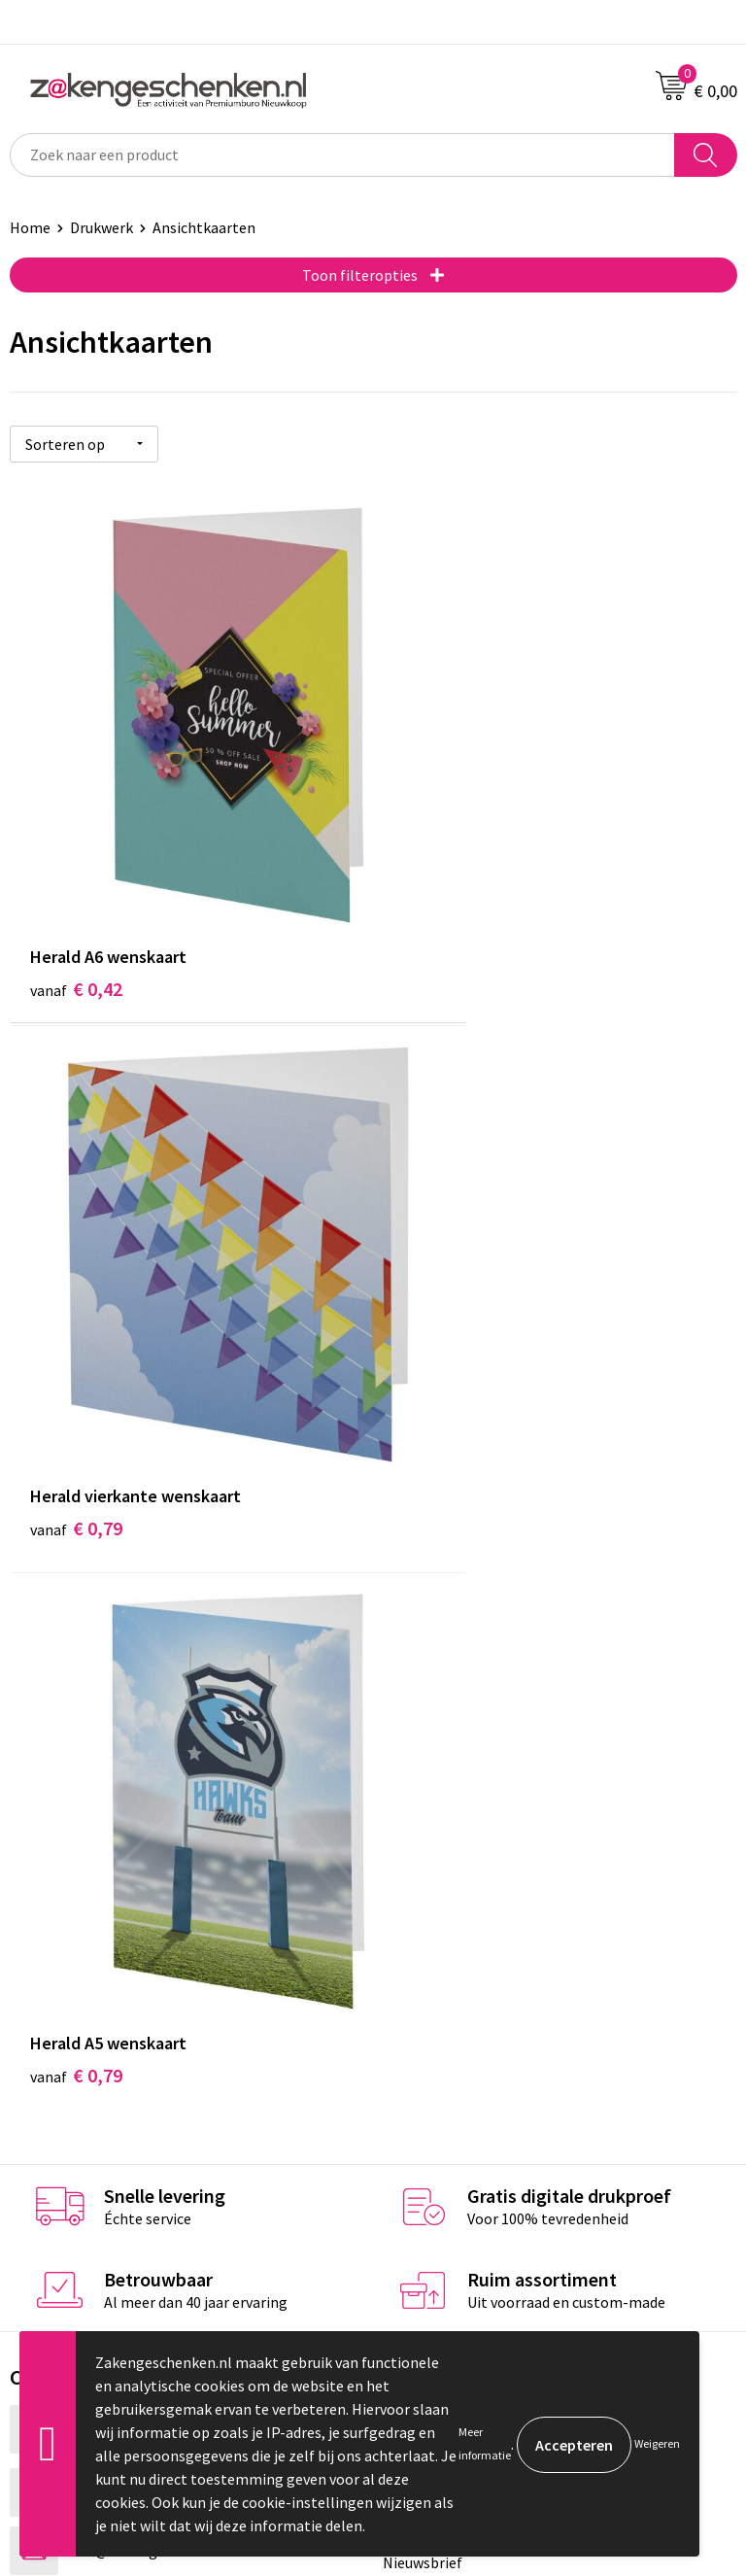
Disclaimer (418, 2071)
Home (30, 227)
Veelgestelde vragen (450, 1861)
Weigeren (657, 2443)
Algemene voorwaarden (461, 1983)
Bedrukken (418, 1772)
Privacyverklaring (440, 2042)
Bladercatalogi (432, 1683)
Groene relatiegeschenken (471, 1742)
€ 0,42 (76, 891)
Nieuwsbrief (422, 1830)
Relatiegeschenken (447, 1713)
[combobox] (342, 155)
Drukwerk (101, 227)
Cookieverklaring (439, 2013)
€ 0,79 (439, 891)
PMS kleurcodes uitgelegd (468, 1801)
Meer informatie (484, 2443)
